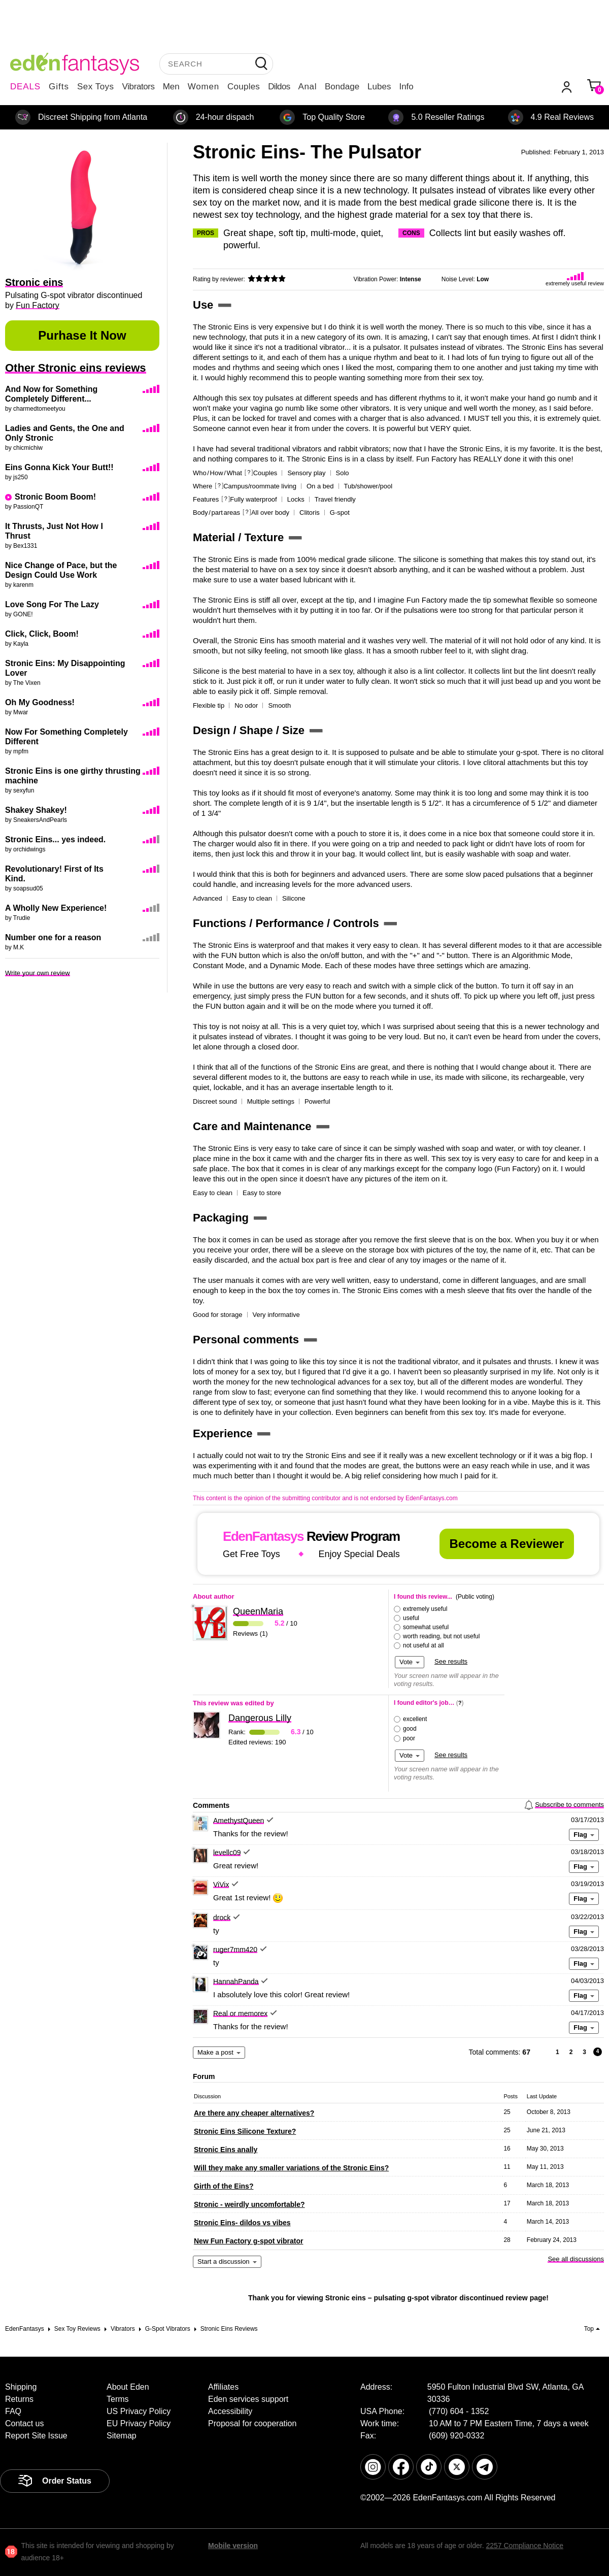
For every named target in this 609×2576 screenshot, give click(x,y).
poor (409, 1738)
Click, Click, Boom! (42, 634)
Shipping (21, 2387)
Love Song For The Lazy (52, 604)
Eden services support (248, 2399)
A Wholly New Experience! (56, 908)
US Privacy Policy (139, 2411)
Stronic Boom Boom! (55, 496)
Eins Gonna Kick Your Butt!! (59, 467)
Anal (307, 86)
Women (203, 86)
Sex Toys (95, 86)
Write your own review (37, 973)
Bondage (342, 86)
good (410, 1728)
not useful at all (423, 1645)
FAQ (13, 2411)
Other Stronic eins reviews (75, 367)
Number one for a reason (53, 937)
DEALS (25, 86)
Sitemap (122, 2435)
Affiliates (223, 2387)
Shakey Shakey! (36, 810)
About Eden (128, 2387)
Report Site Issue (36, 2435)
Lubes (379, 86)
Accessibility (230, 2411)
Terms (118, 2399)
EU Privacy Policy (139, 2423)
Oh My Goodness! (40, 702)
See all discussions (576, 2259)
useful (411, 1618)
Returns (19, 2399)
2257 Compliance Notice (524, 2545)
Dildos (279, 86)
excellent (415, 1719)
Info (406, 86)
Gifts (59, 86)
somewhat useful (426, 1627)
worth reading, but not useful (441, 1636)
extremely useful (425, 1608)
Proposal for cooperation (252, 2423)
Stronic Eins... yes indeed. (55, 839)
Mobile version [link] (233, 2545)
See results (450, 1661)
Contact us (24, 2423)
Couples (243, 86)
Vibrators (138, 86)
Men (171, 86)
